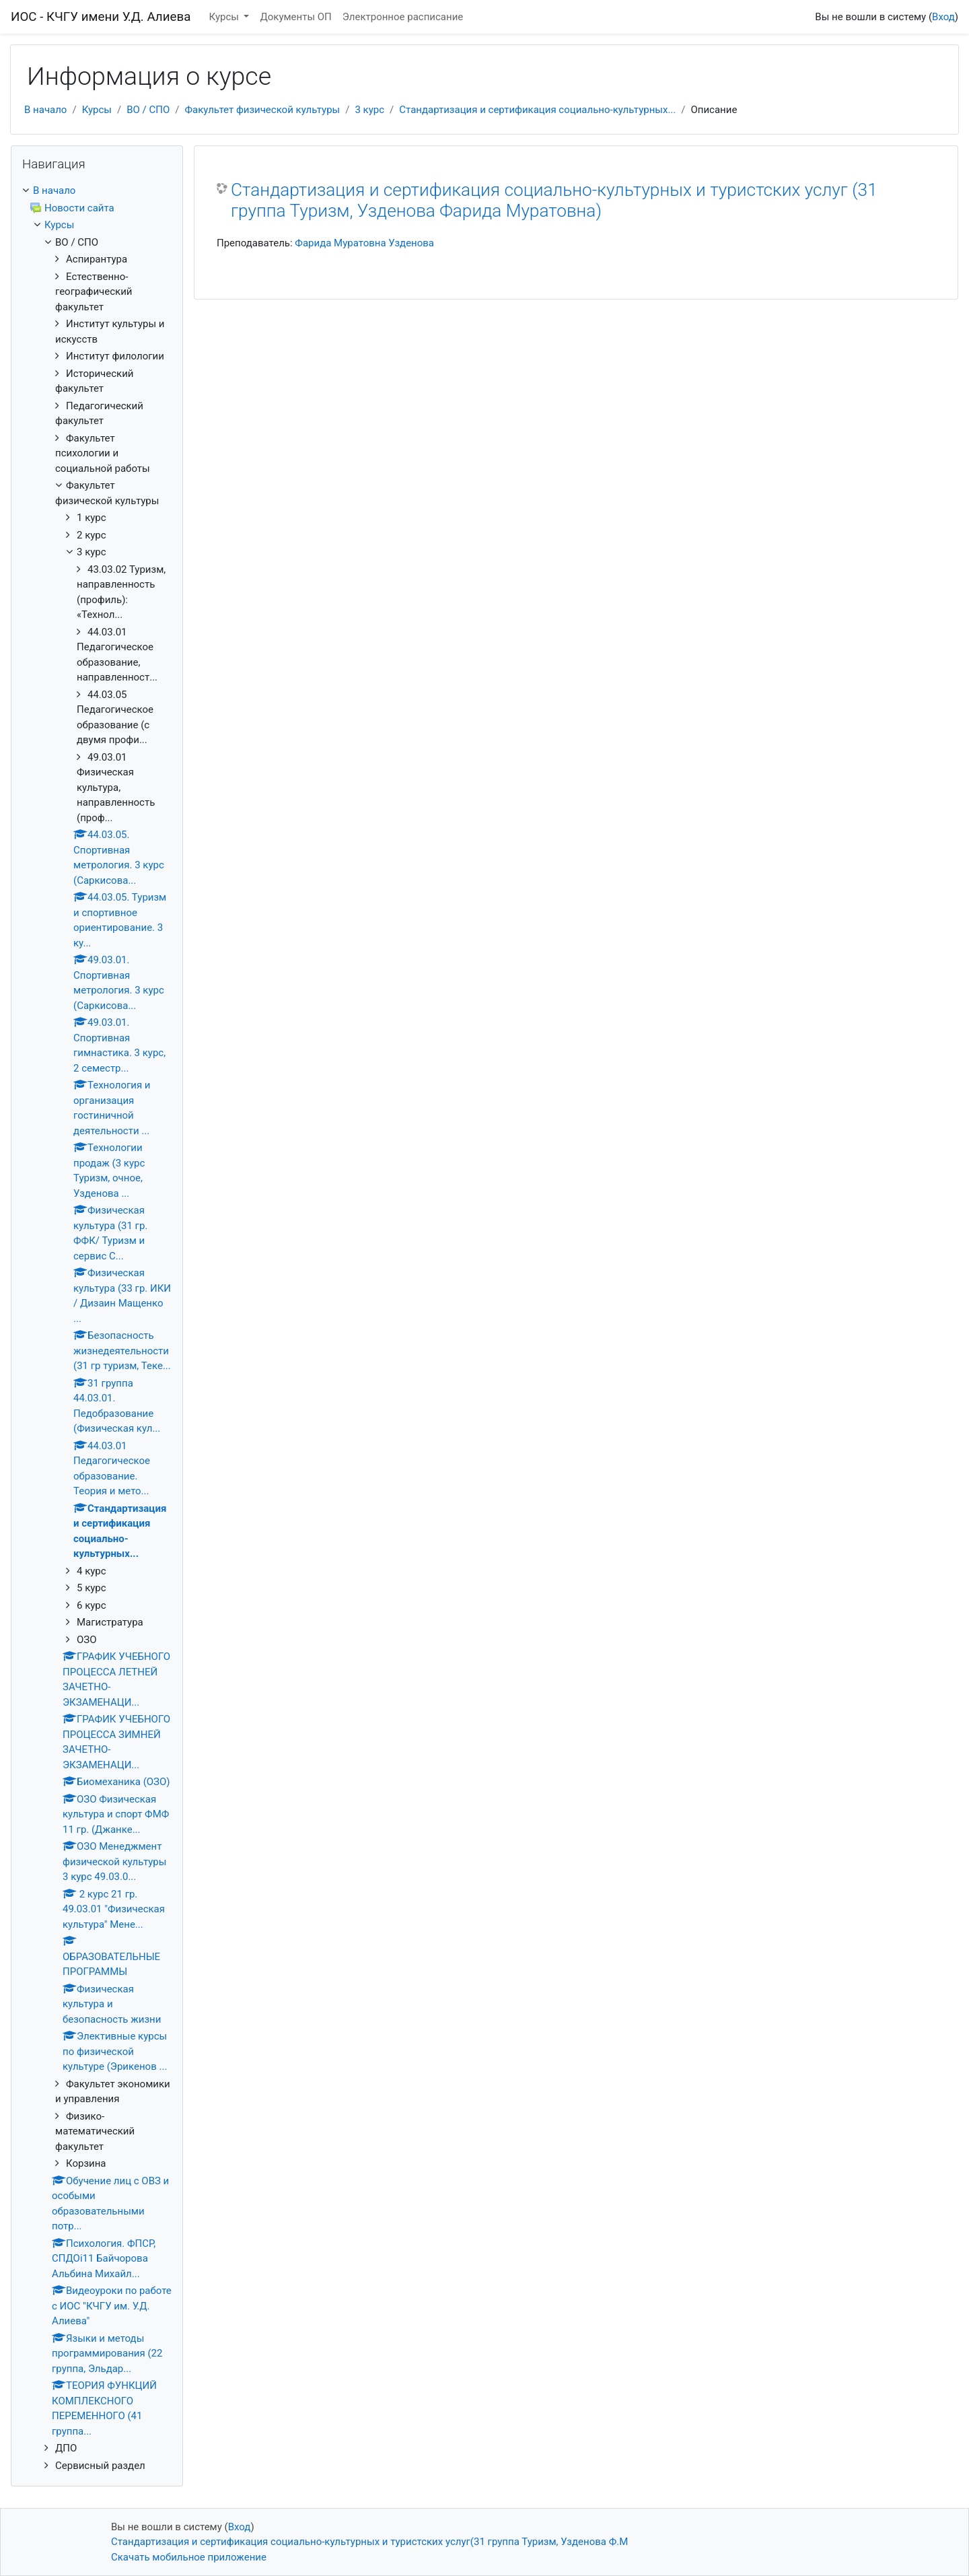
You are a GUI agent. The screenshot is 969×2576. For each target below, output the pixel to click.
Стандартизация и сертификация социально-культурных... (537, 110)
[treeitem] (97, 191)
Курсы (225, 17)
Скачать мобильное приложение (188, 2557)
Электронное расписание (403, 17)
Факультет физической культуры (262, 110)
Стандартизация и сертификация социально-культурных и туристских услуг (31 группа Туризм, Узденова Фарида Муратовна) (554, 200)
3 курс (369, 110)
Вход (943, 17)
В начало (45, 110)
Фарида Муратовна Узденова (364, 243)
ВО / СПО (148, 110)
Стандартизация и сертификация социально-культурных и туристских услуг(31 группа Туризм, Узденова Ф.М (369, 2542)
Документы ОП (295, 17)
